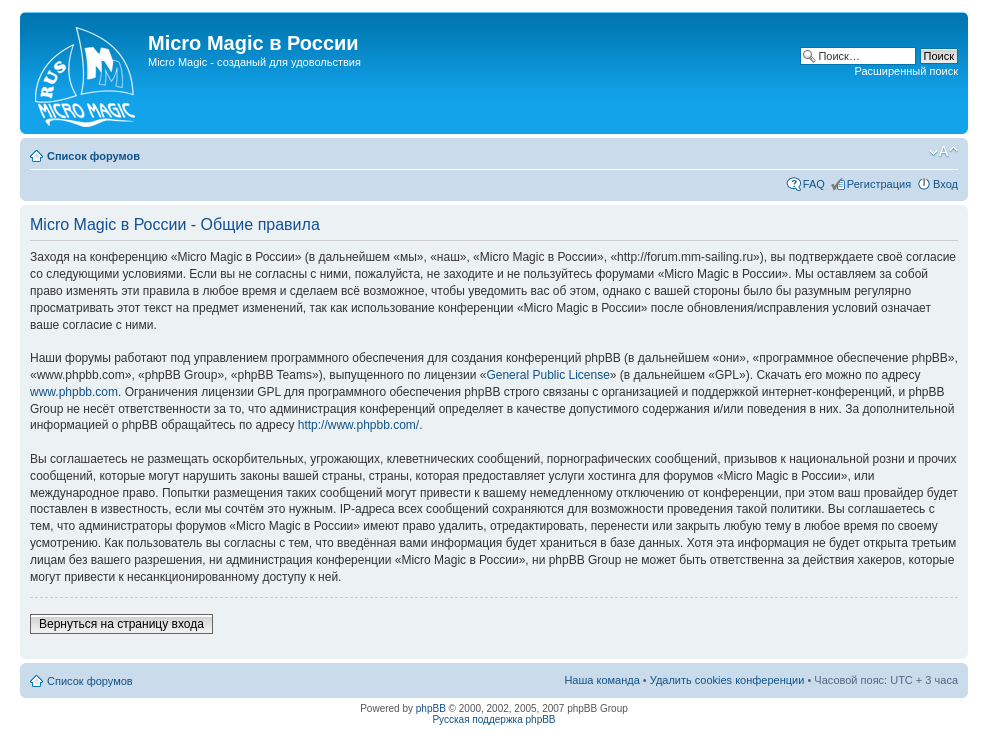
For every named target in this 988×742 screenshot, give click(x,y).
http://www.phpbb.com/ (358, 425)
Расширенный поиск (906, 71)
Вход (945, 184)
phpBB (431, 708)
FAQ (814, 184)
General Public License (547, 375)
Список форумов (93, 156)
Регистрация (879, 184)
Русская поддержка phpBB (493, 719)
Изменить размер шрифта (943, 152)
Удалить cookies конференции (727, 680)
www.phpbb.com (74, 392)
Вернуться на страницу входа (121, 624)
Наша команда (601, 680)
